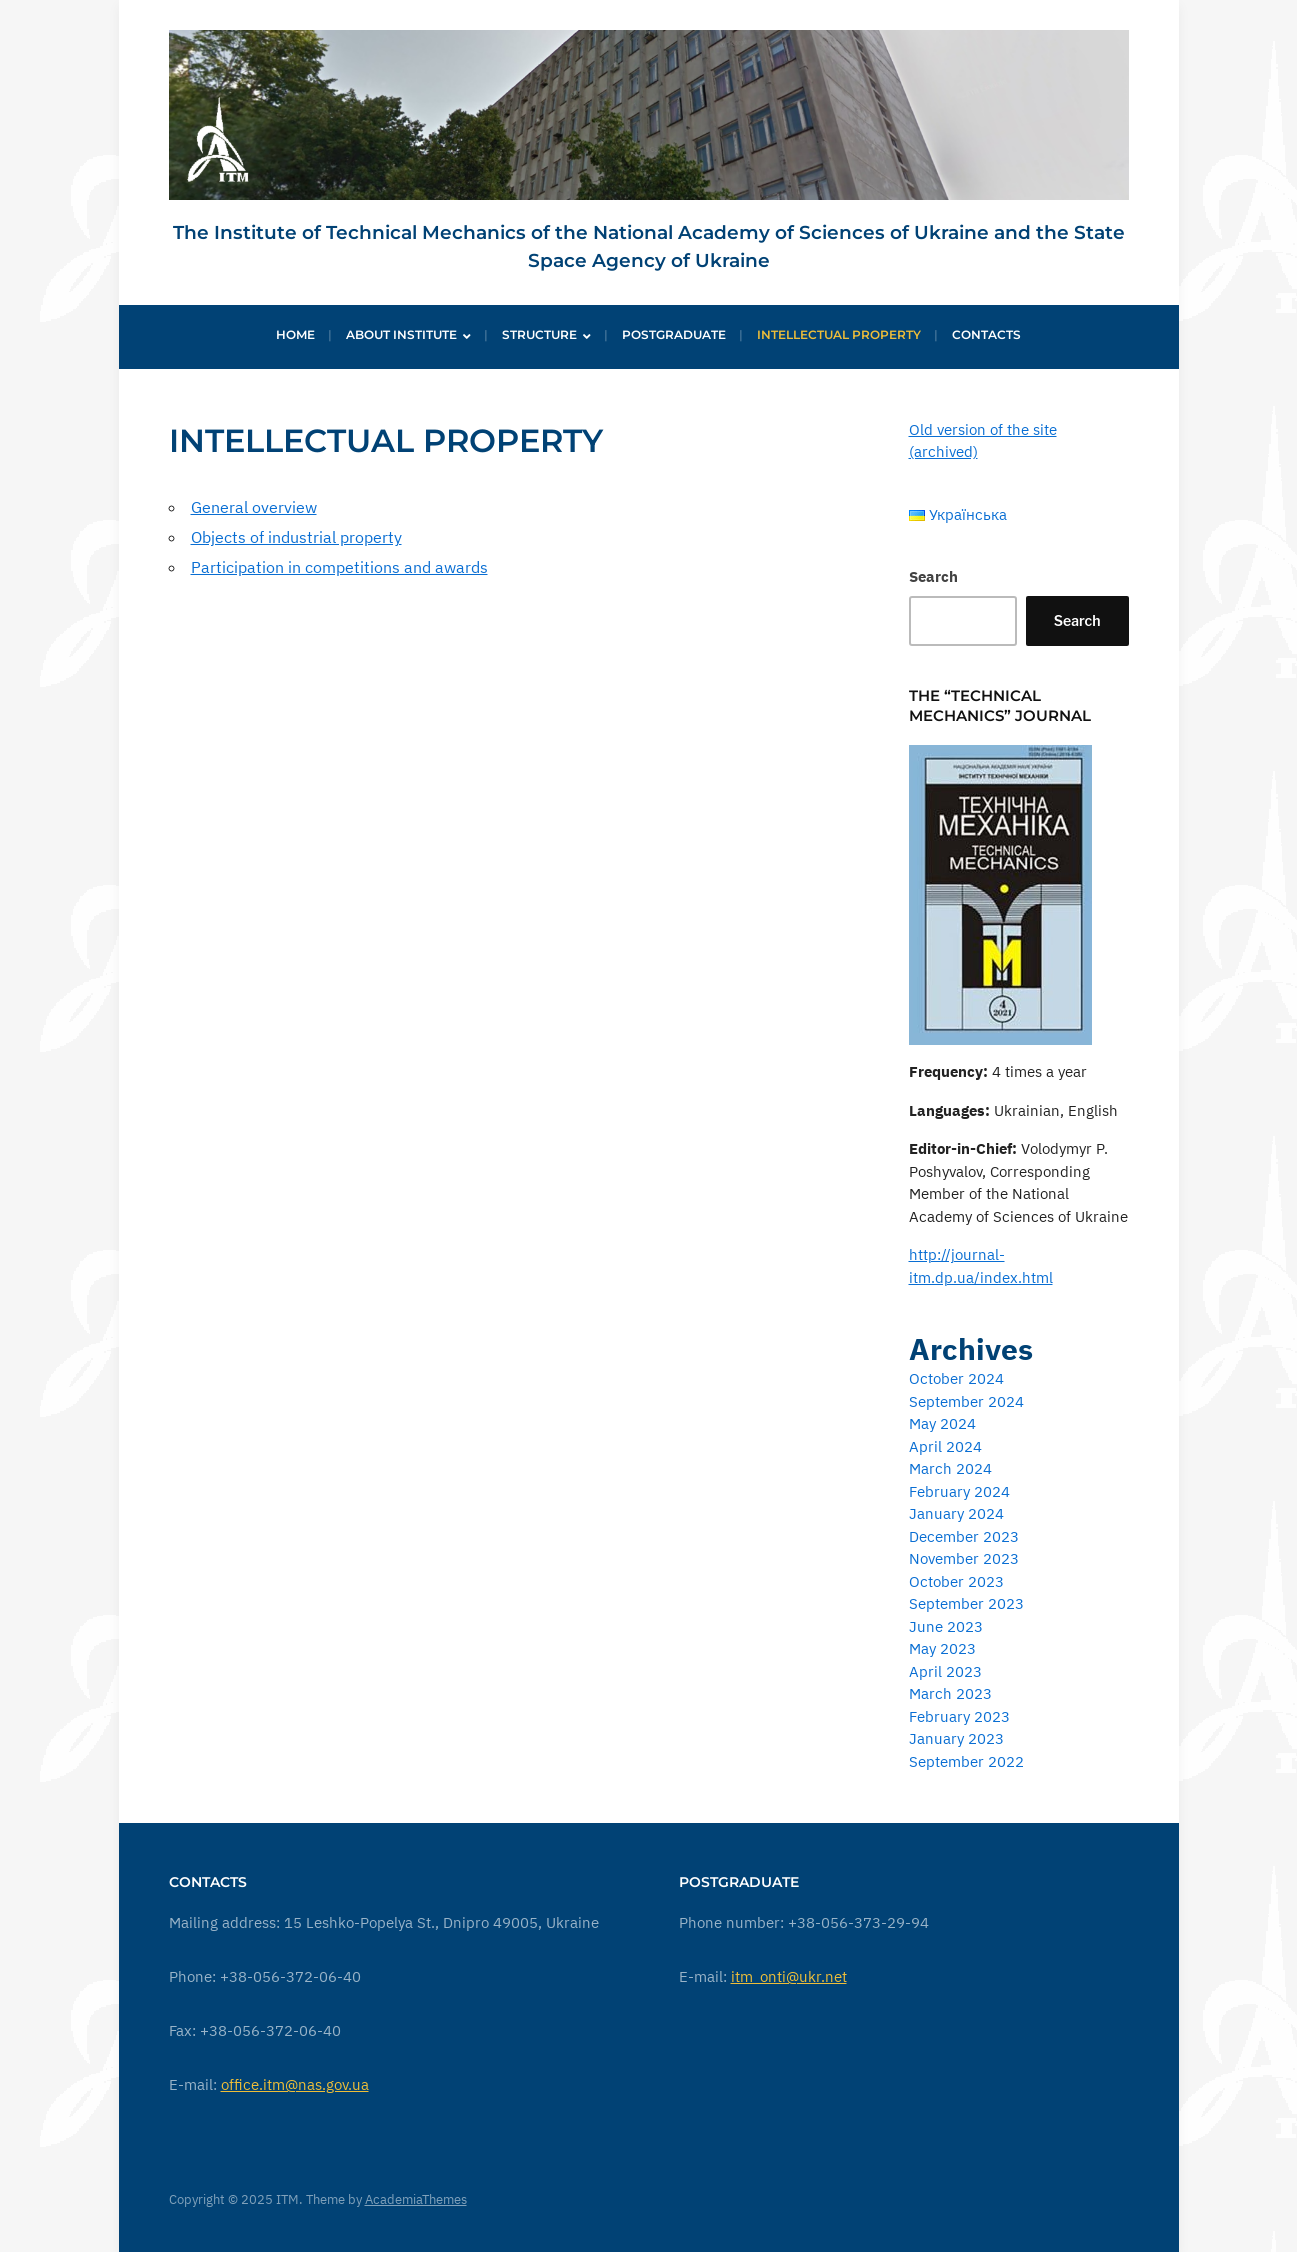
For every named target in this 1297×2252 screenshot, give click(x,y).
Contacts (986, 334)
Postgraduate (674, 334)
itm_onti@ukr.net (789, 1976)
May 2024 (942, 1423)
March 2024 (950, 1468)
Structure (539, 334)
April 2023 (945, 1671)
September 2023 (966, 1603)
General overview (254, 507)
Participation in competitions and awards (339, 567)
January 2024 (956, 1513)
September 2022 (966, 1761)
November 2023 (964, 1558)
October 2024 (956, 1378)
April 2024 (945, 1446)
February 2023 (959, 1716)
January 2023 (956, 1738)
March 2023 (950, 1693)
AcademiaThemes (416, 2199)
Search (933, 576)
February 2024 (959, 1491)
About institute (401, 334)
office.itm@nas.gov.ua (295, 2084)
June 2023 (946, 1626)
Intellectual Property (839, 334)
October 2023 (956, 1581)
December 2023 (964, 1536)
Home (295, 334)
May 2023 (942, 1648)
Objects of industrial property (296, 537)
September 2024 (966, 1401)
